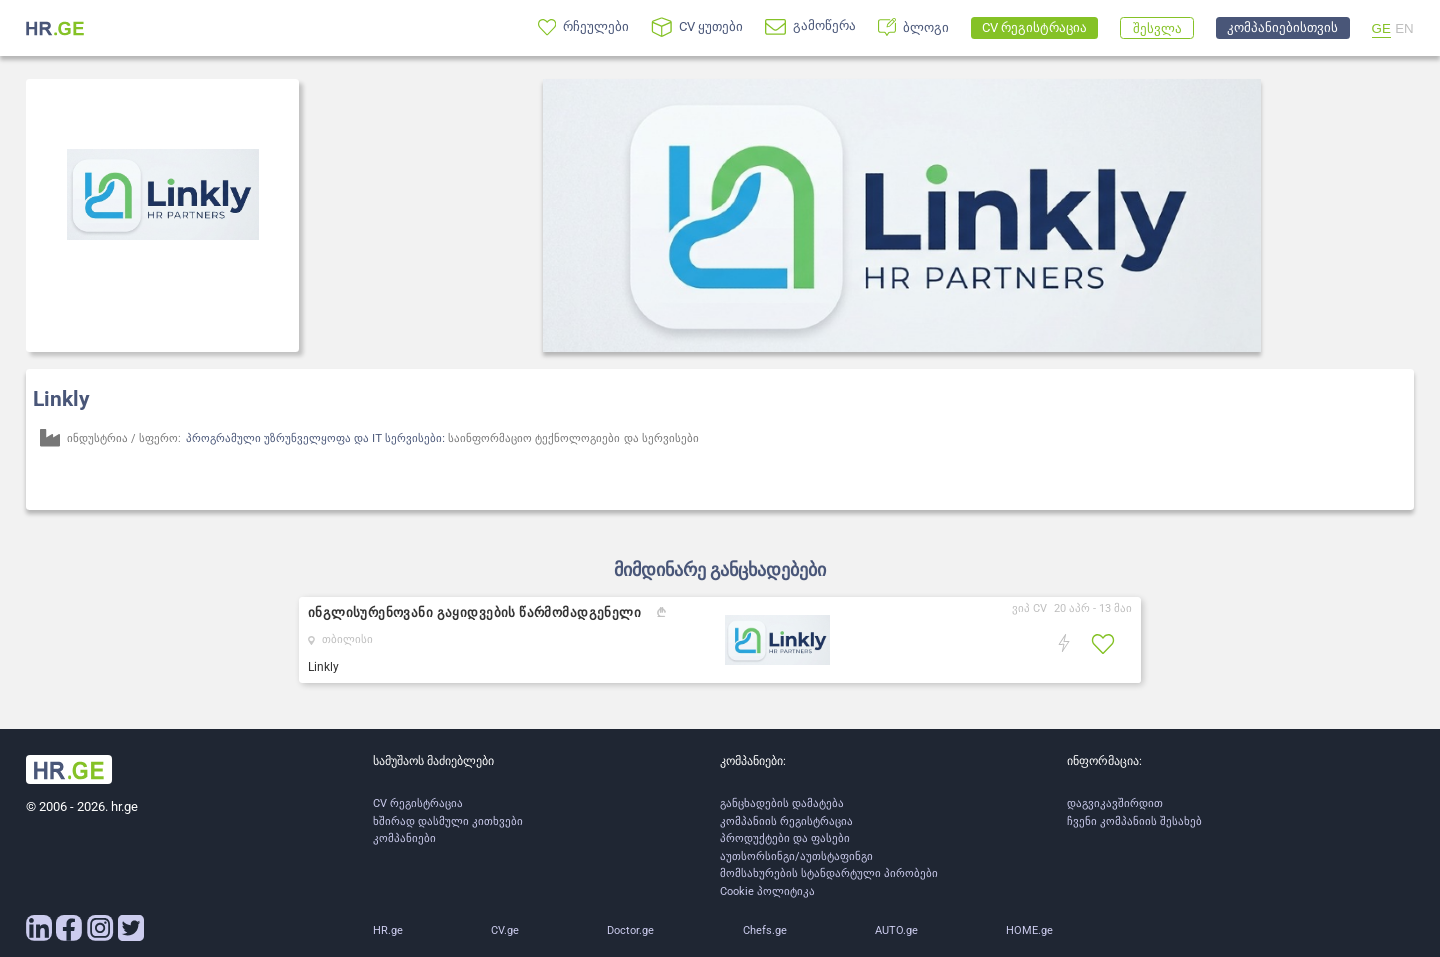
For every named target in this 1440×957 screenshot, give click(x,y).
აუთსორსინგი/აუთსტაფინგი (796, 856)
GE (1381, 28)
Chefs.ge (765, 930)
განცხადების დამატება (782, 803)
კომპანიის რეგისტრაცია (786, 821)
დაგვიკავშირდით (1115, 803)
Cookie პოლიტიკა (767, 891)
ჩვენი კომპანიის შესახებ (1134, 821)
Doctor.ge (630, 930)
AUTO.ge (896, 930)
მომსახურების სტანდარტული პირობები (829, 873)
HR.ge (388, 930)
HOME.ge (1029, 930)
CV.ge (505, 930)
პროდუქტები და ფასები (785, 838)
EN (1404, 28)
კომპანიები (404, 838)
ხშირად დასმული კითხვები (448, 821)
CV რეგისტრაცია (418, 803)
